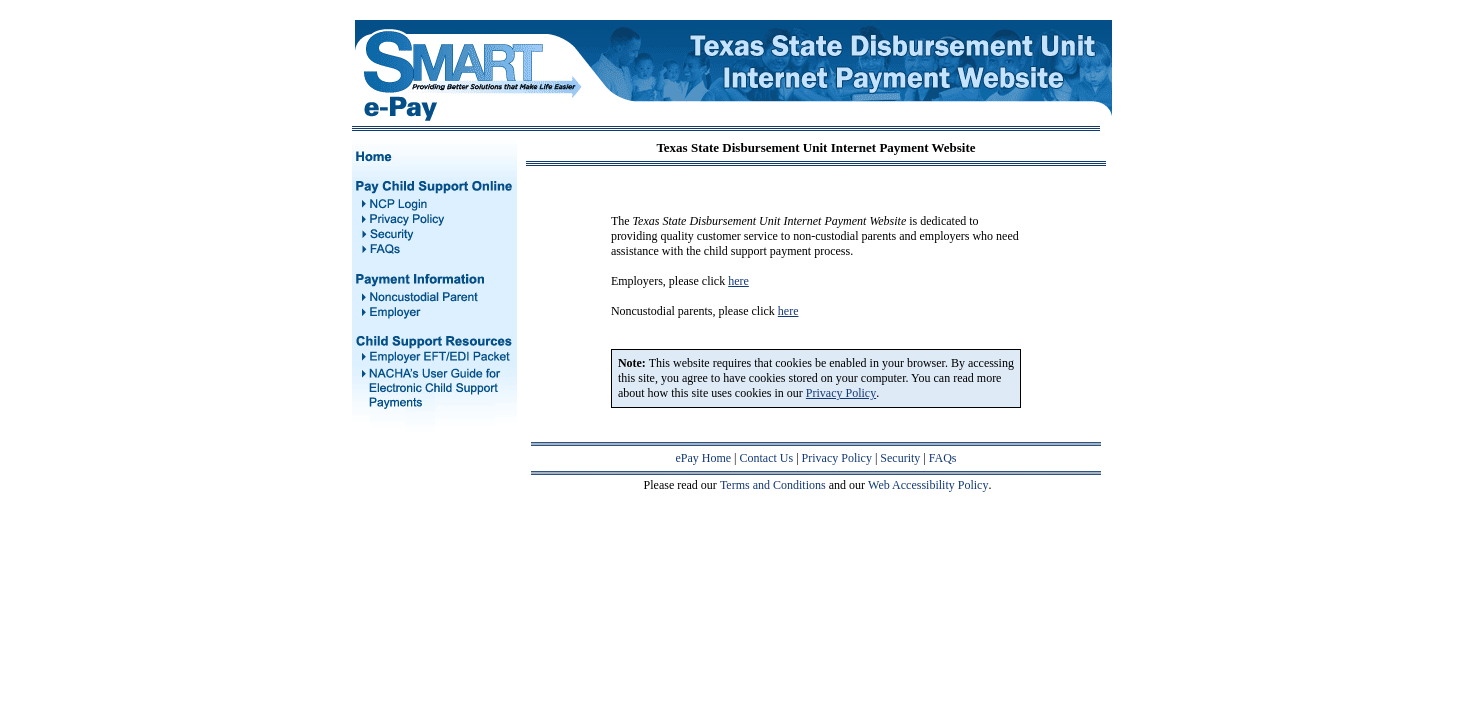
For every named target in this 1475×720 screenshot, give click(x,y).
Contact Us (767, 458)
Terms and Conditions (773, 485)
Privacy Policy (837, 458)
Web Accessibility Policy (928, 485)
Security (900, 458)
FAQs (943, 458)
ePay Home (703, 458)
